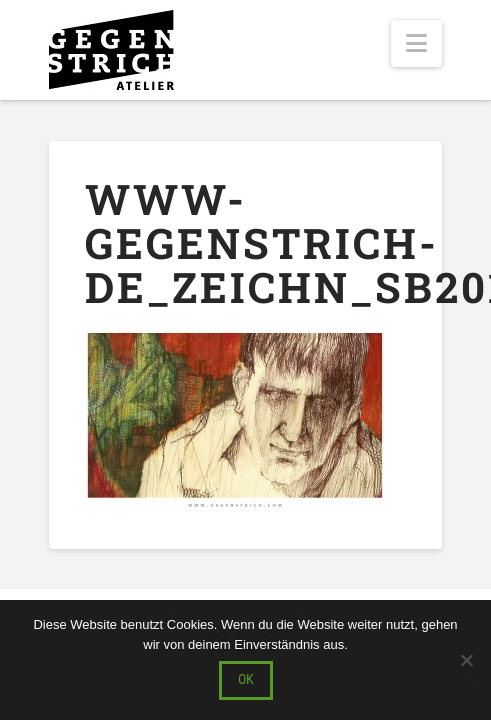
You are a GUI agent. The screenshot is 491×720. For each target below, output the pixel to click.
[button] (416, 43)
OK (246, 679)
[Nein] (466, 660)
